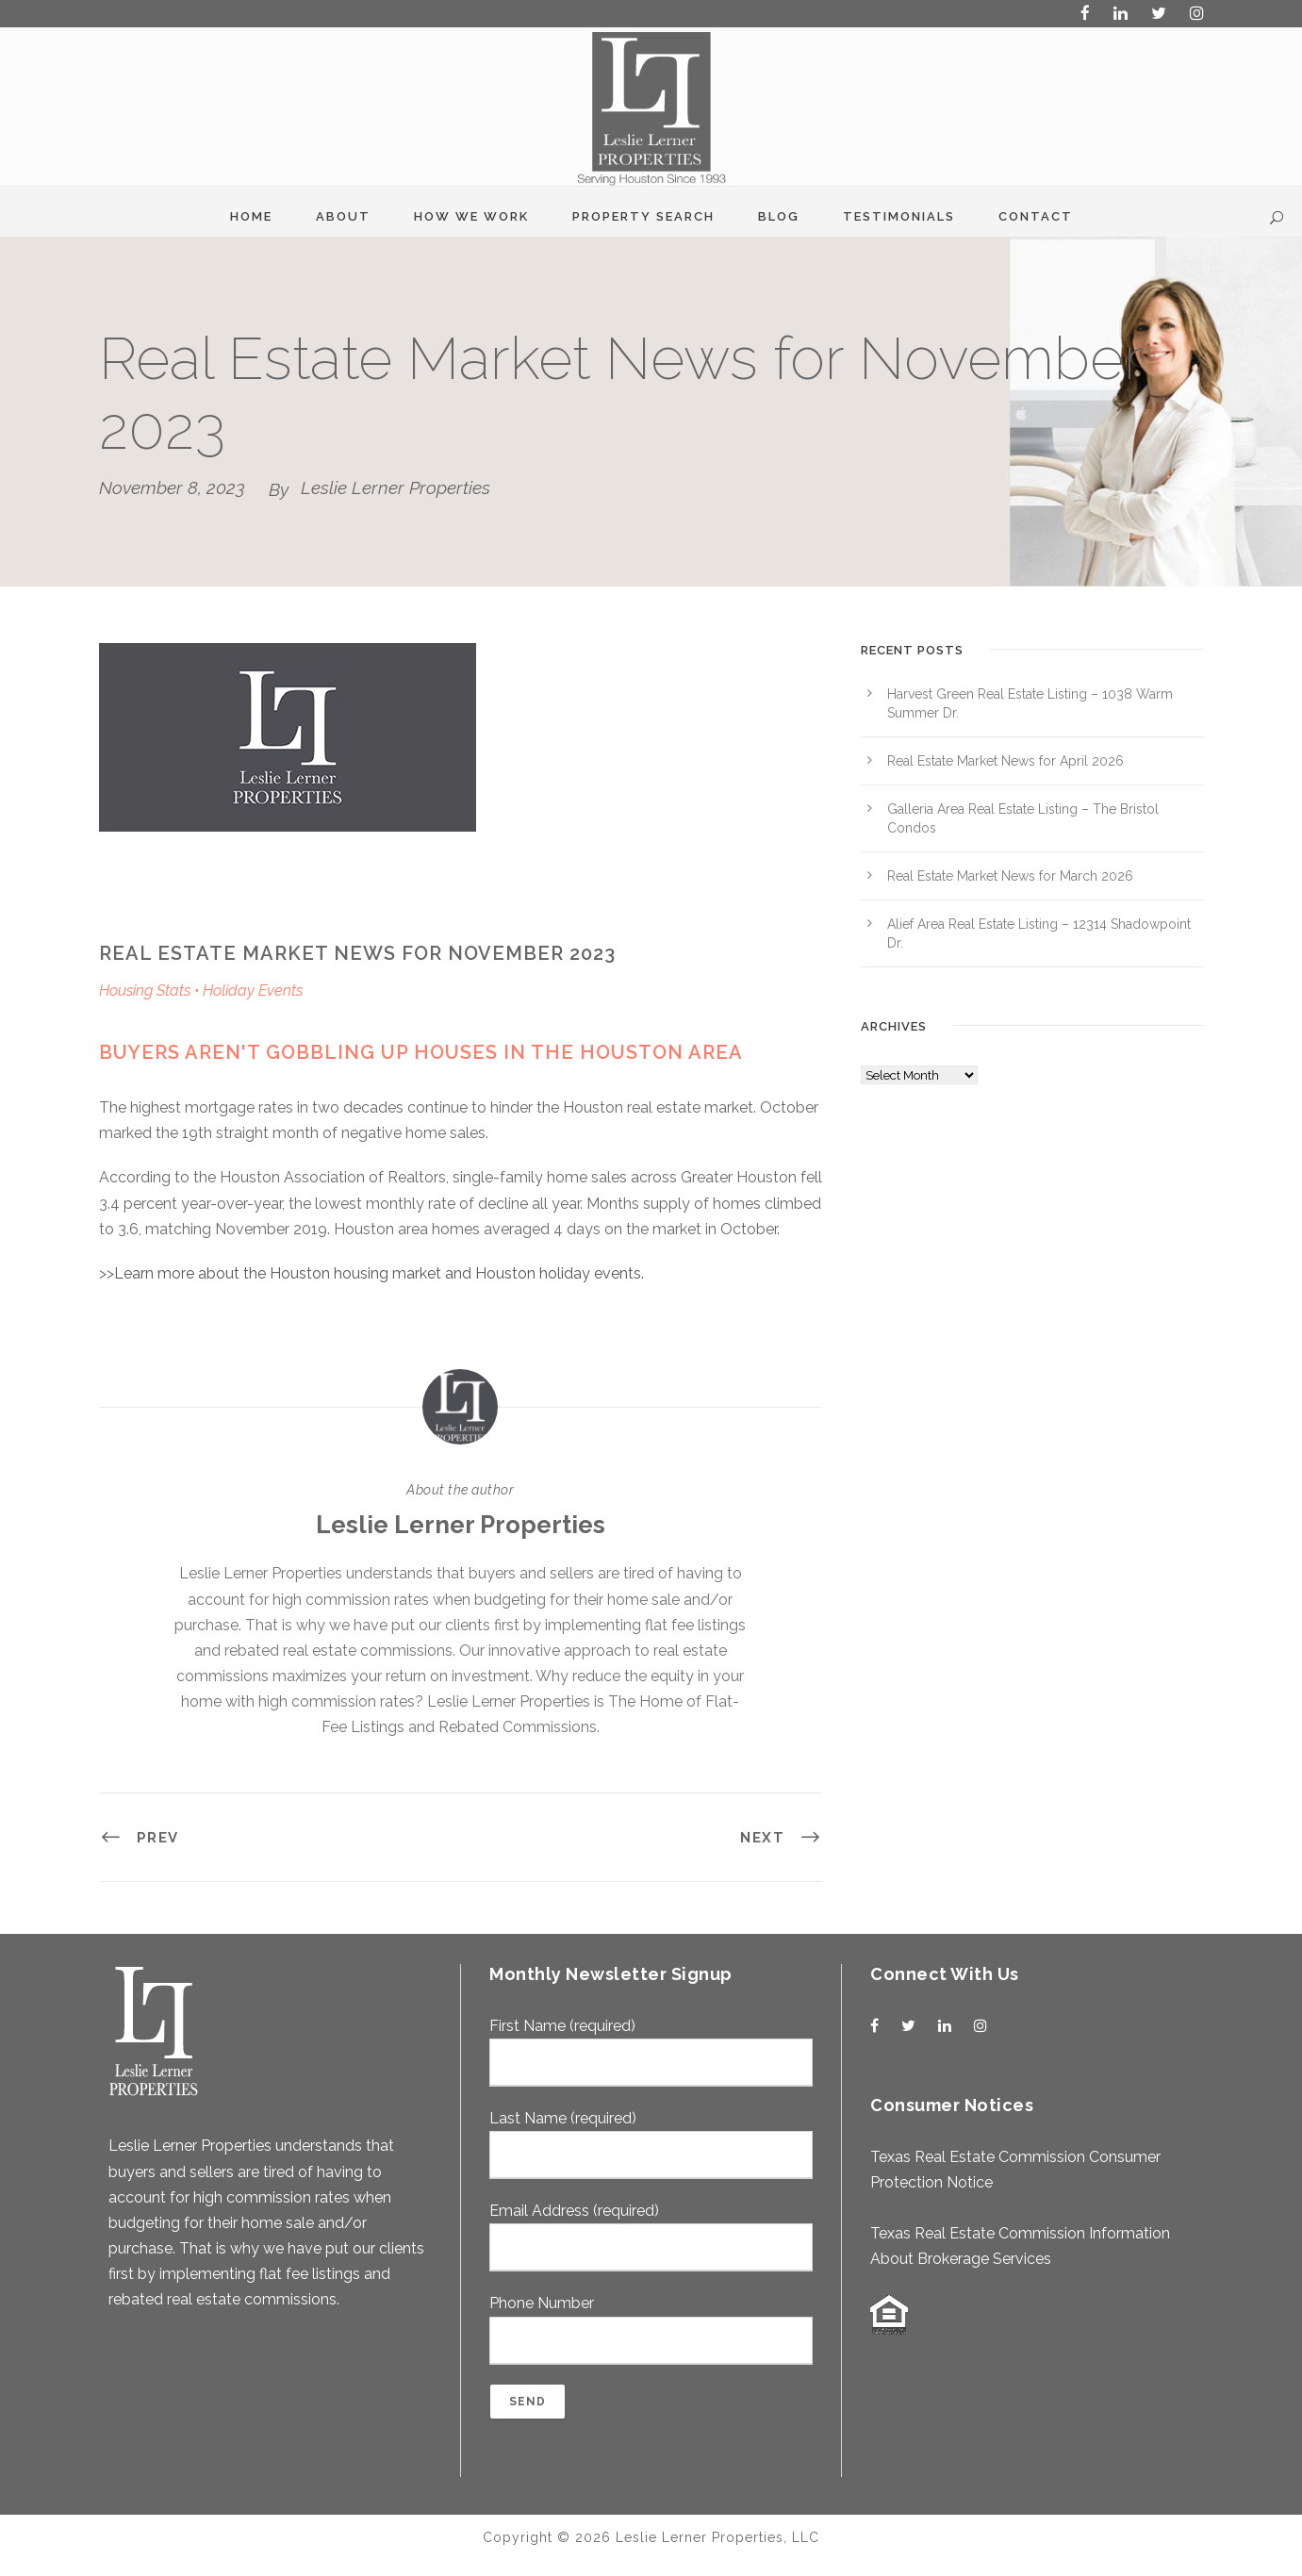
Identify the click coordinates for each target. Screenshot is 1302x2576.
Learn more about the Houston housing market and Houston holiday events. (379, 1273)
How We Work (471, 216)
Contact (1035, 216)
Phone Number (651, 2329)
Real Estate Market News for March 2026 (1010, 875)
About (343, 216)
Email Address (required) (651, 2236)
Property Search (643, 216)
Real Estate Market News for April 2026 (1005, 760)
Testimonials (899, 216)
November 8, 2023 (172, 487)
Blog (778, 216)
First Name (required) (651, 2052)
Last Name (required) (651, 2144)
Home (251, 216)
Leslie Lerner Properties (395, 487)
